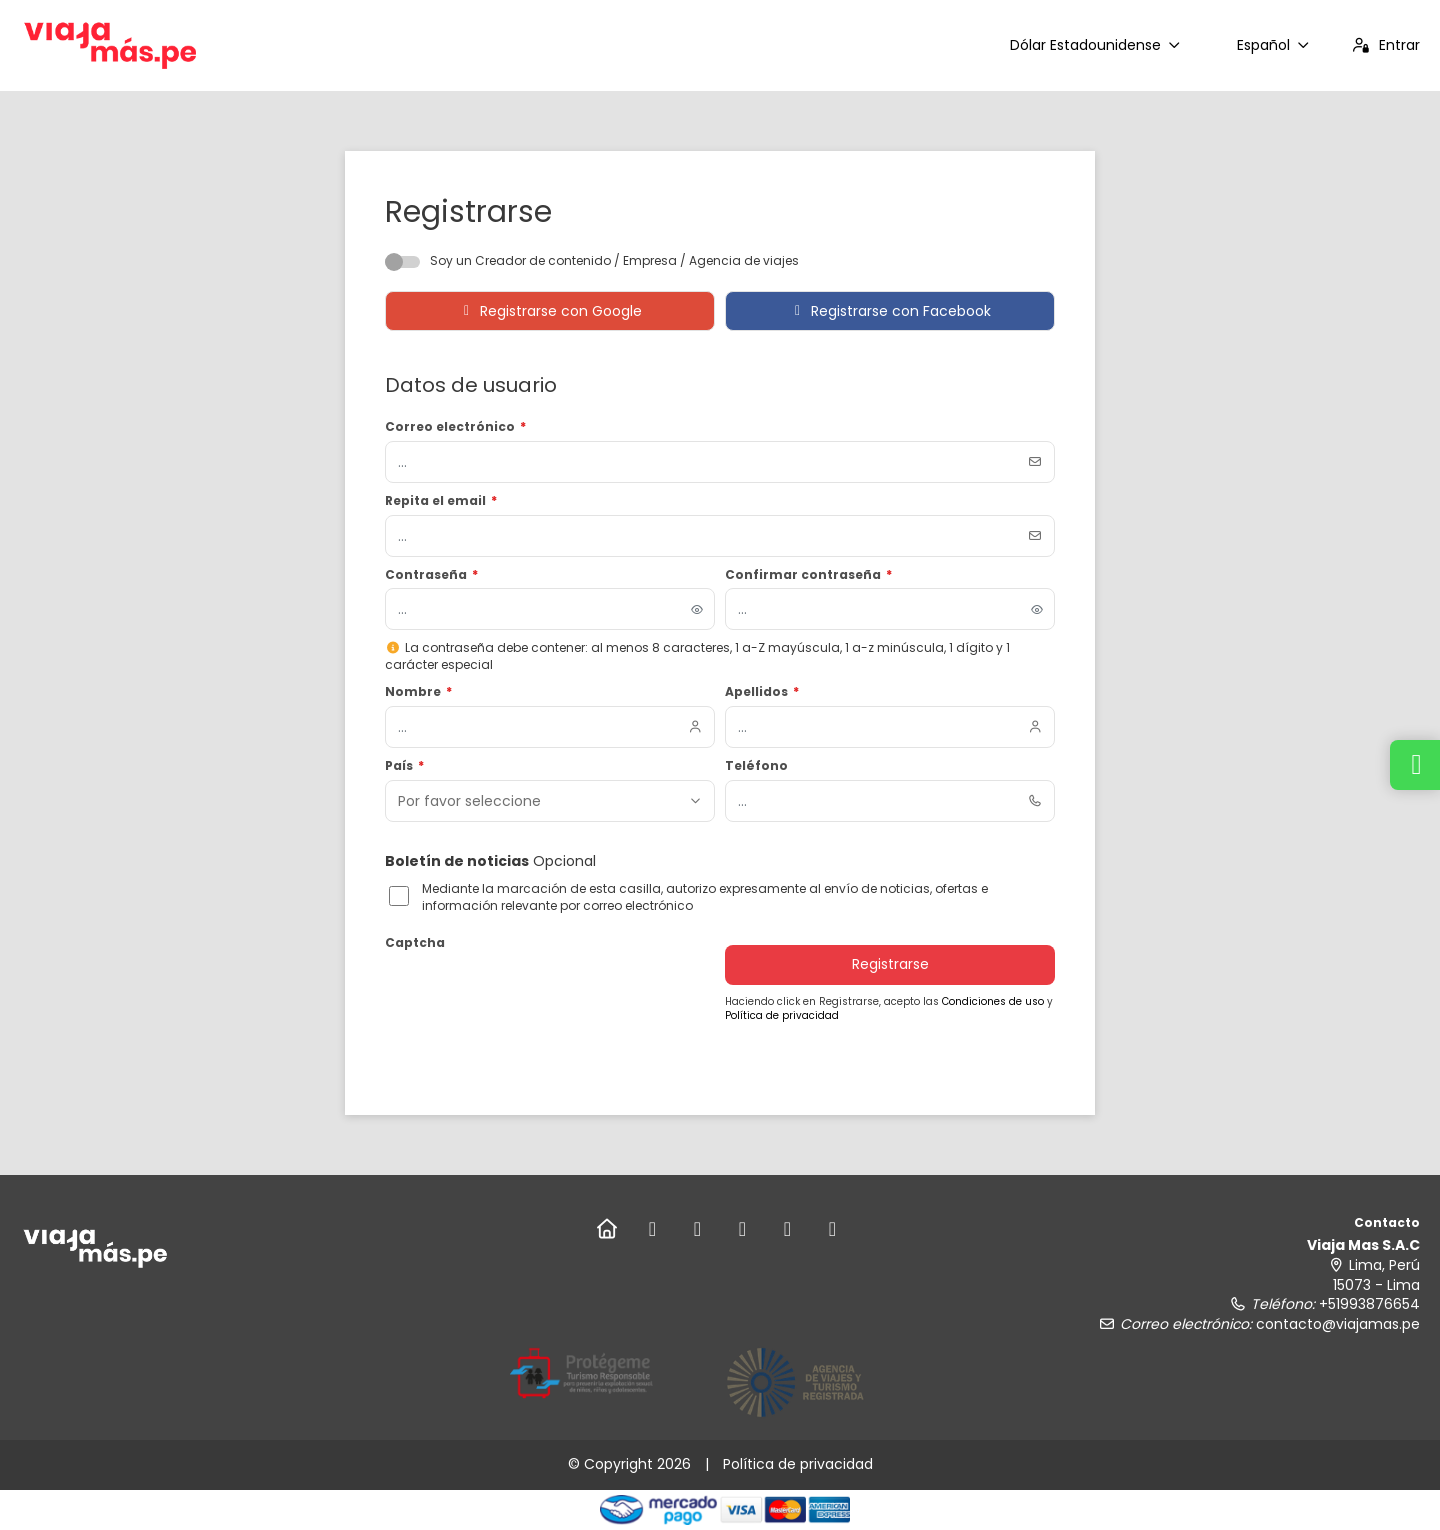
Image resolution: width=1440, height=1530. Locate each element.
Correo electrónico (455, 427)
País (404, 766)
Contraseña (431, 575)
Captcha (415, 943)
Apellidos (762, 692)
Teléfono (756, 766)
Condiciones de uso (994, 1001)
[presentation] (537, 996)
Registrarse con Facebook (890, 311)
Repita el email (441, 501)
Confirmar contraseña (808, 575)
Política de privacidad (782, 1015)
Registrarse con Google (550, 311)
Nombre (418, 692)
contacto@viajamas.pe (1338, 1324)
